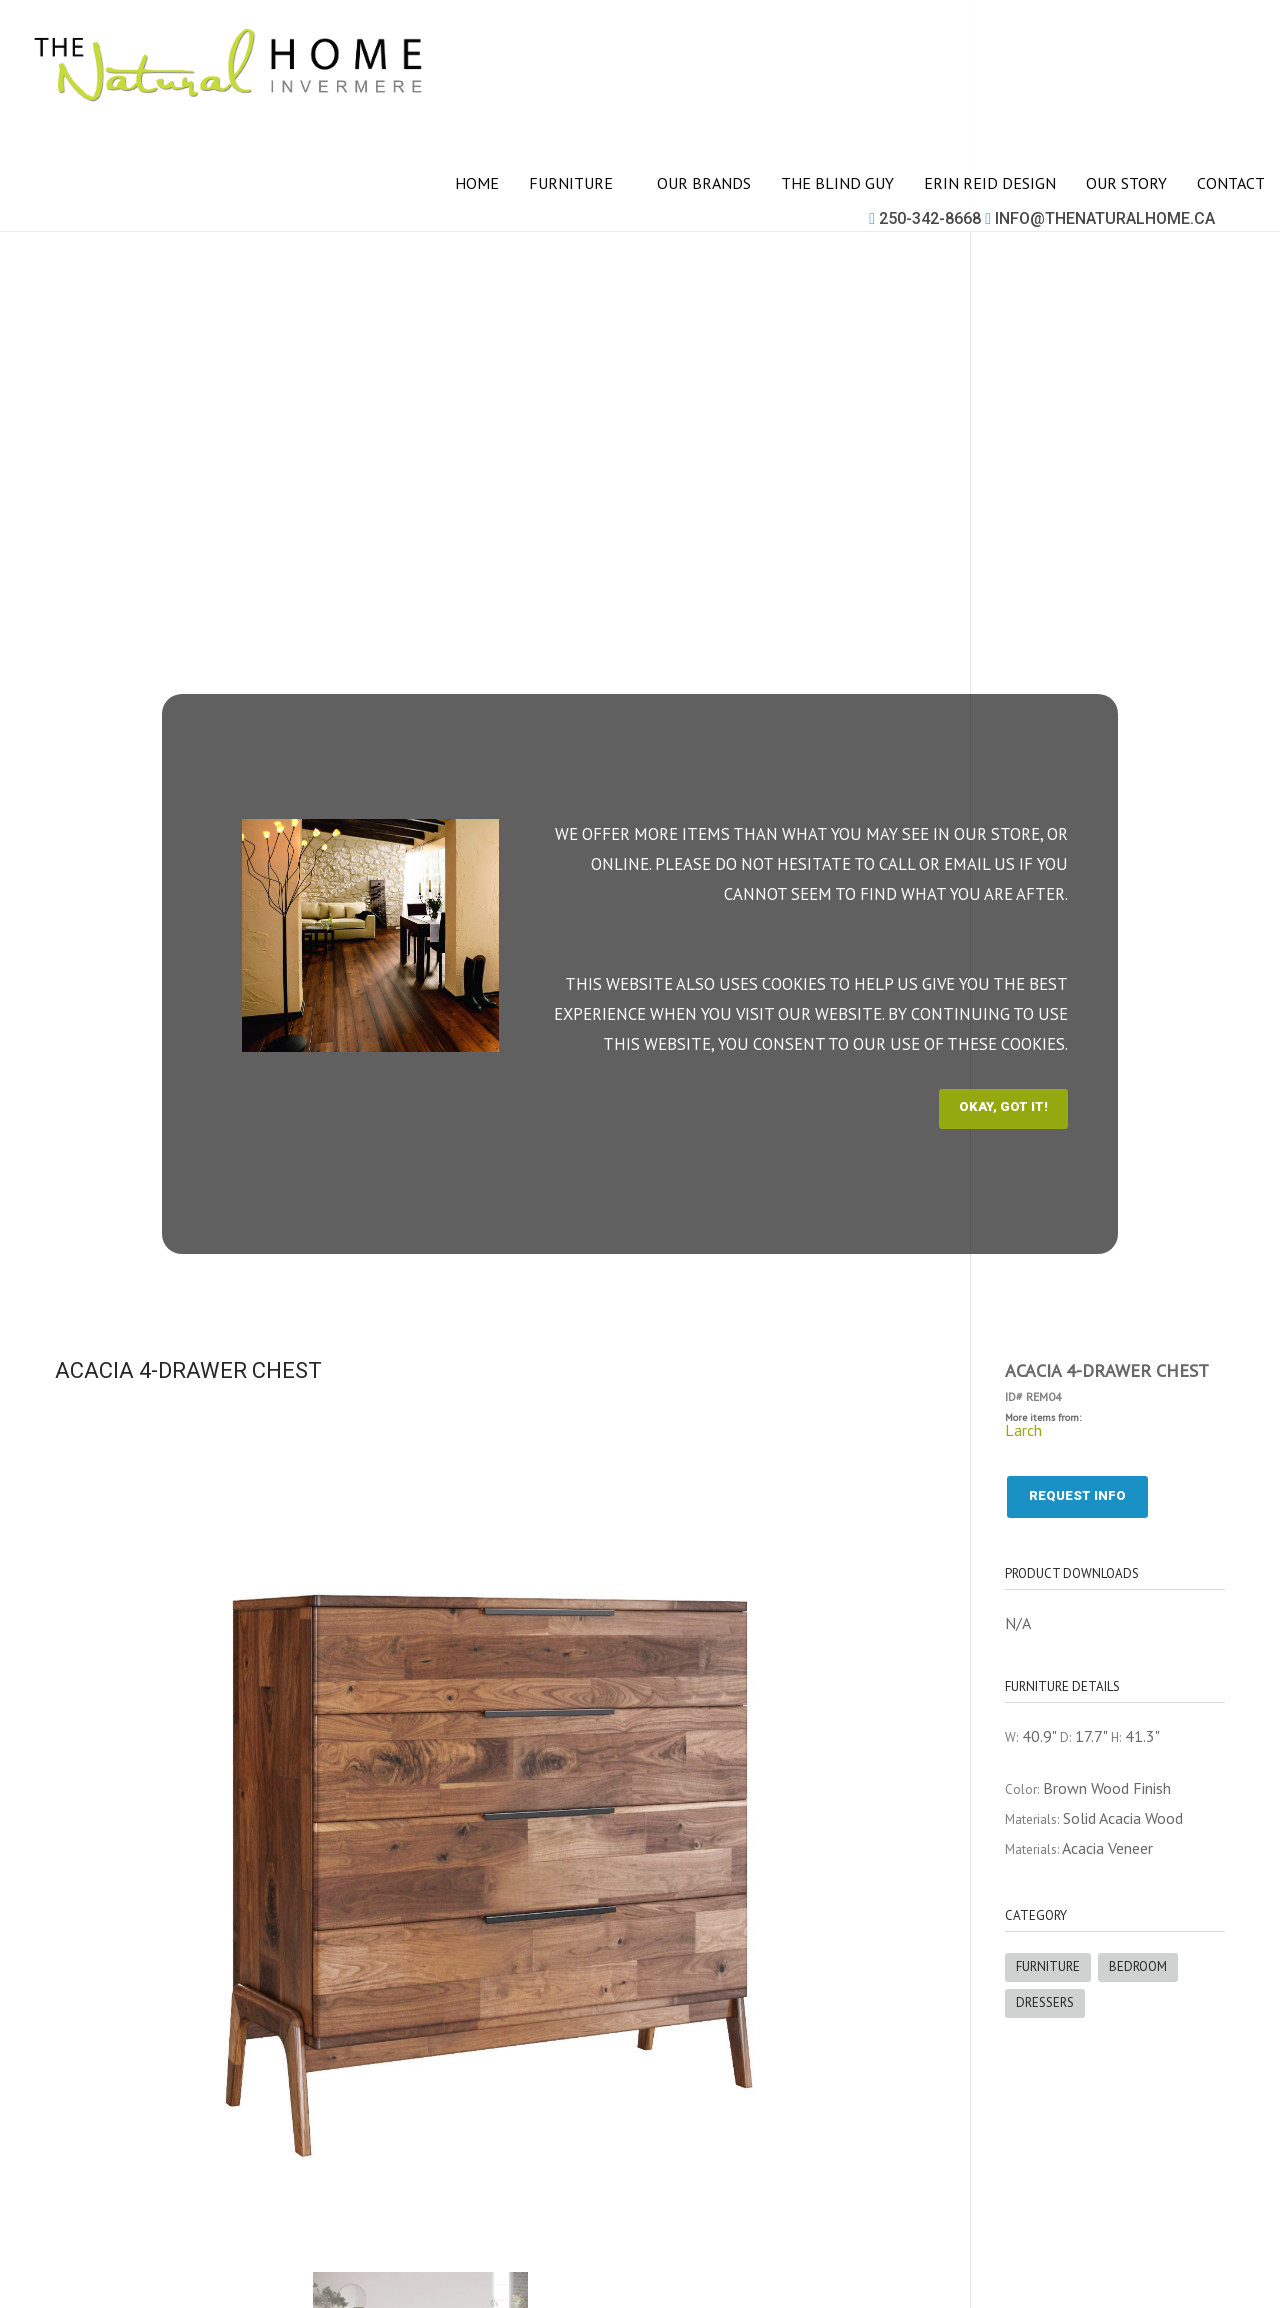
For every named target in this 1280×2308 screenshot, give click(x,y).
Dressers (1045, 2002)
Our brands (704, 183)
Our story (1126, 183)
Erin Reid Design (990, 183)
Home (477, 183)
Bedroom (1138, 1966)
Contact (1231, 183)
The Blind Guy (837, 183)
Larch (1023, 1430)
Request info (1077, 1495)
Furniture (578, 183)
